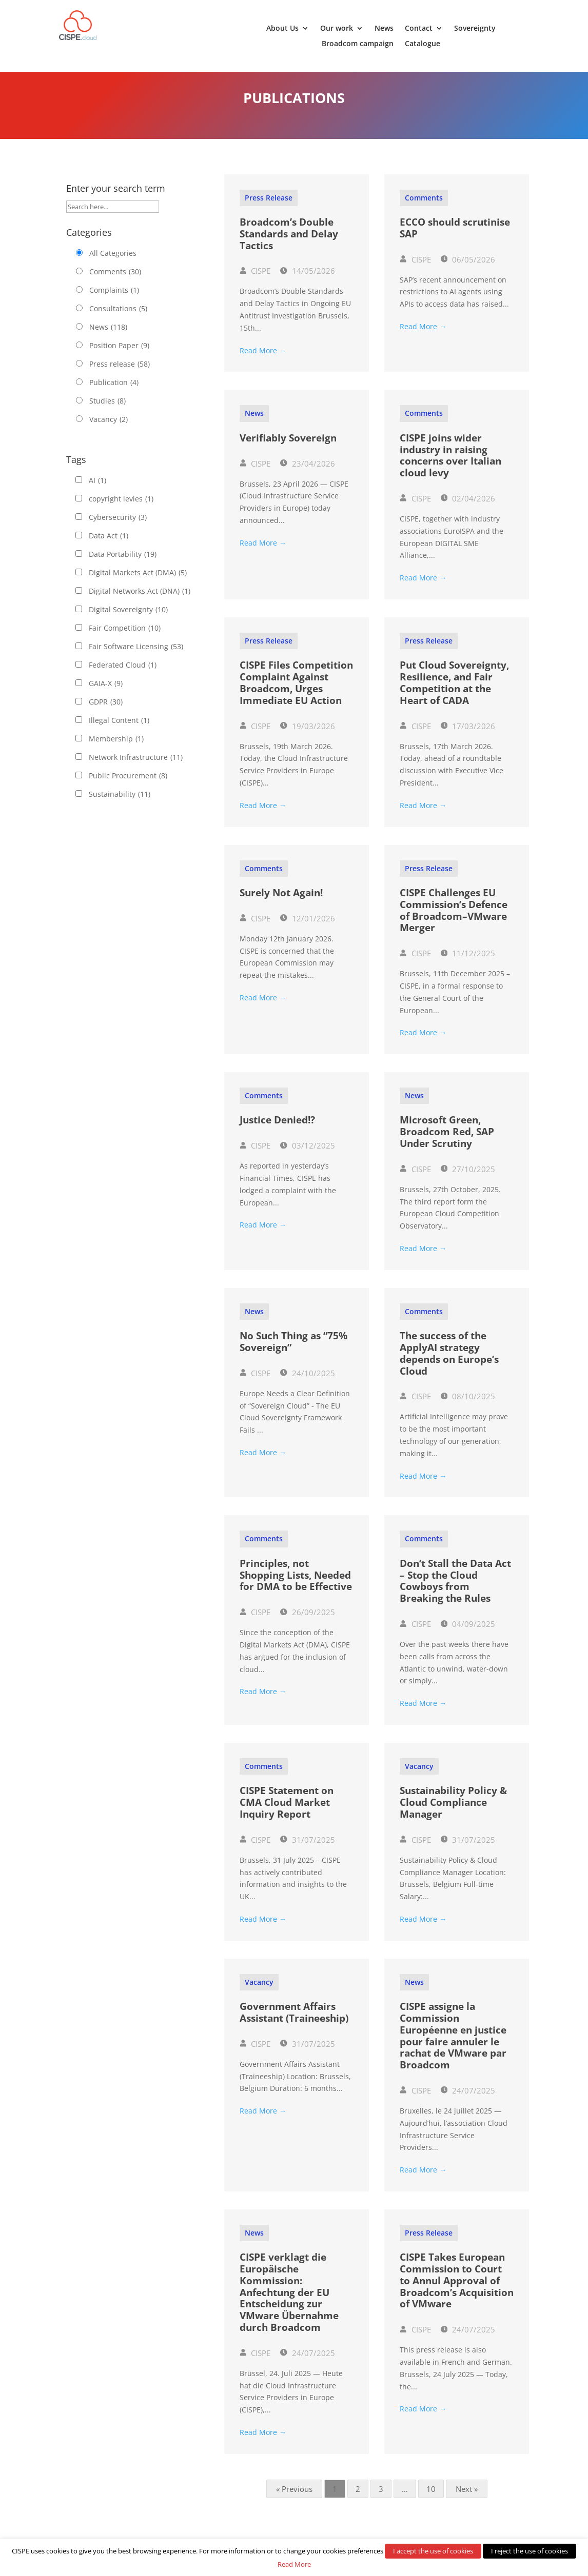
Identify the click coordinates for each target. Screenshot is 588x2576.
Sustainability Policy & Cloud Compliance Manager (453, 1812)
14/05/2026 (307, 281)
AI (97, 490)
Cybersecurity (118, 527)
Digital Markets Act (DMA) (138, 583)
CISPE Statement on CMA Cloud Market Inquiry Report (287, 1812)
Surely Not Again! (281, 903)
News (384, 29)
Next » (467, 2499)
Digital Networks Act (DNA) (139, 601)
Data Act (108, 546)
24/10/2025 (307, 1383)
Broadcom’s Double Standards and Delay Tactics (289, 244)
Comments (115, 282)
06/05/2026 (468, 270)
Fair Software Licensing (136, 656)
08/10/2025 (468, 1406)
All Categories (112, 263)
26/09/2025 (307, 1622)
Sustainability (119, 804)
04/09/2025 (468, 1634)
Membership (116, 749)
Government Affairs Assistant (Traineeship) (294, 2022)
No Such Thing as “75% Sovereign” (293, 1351)
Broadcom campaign (358, 44)
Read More (294, 2564)
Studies (107, 411)
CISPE (255, 281)
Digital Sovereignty (128, 620)
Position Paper (119, 356)
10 (431, 2499)
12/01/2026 (307, 928)
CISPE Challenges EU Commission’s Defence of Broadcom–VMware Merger (453, 920)
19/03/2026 (307, 736)
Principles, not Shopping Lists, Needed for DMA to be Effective (296, 1585)
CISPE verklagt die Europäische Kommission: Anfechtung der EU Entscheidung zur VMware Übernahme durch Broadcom (289, 2302)
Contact (419, 29)
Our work (336, 29)
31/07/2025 (307, 1850)
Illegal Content (119, 730)
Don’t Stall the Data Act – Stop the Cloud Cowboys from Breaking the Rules (455, 1591)
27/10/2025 (468, 1179)
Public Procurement (128, 786)
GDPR (106, 712)
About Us (282, 29)
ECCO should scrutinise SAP (455, 238)
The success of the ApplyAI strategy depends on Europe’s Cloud (449, 1363)
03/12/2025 (307, 1156)
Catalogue (422, 44)
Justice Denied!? (277, 1130)
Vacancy (108, 429)
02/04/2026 (468, 509)
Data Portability (122, 564)
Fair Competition (125, 638)
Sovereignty (475, 29)
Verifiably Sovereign (288, 448)
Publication (114, 392)
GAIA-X (106, 693)
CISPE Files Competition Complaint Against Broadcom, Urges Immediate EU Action (296, 693)
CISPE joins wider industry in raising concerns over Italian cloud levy (450, 465)
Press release (119, 374)
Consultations (118, 319)
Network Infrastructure (136, 767)
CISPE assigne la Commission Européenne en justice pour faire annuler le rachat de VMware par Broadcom (453, 2046)
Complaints (114, 300)
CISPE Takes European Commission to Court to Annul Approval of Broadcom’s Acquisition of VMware (457, 2291)
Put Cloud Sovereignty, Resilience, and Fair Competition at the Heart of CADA (454, 693)
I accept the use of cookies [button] (433, 2550)
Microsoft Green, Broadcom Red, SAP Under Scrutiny (447, 1141)
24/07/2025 (468, 2101)
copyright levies (121, 509)
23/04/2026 (307, 474)
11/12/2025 (468, 963)
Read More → (263, 361)
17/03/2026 (468, 736)
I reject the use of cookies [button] (529, 2550)
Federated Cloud (122, 675)
